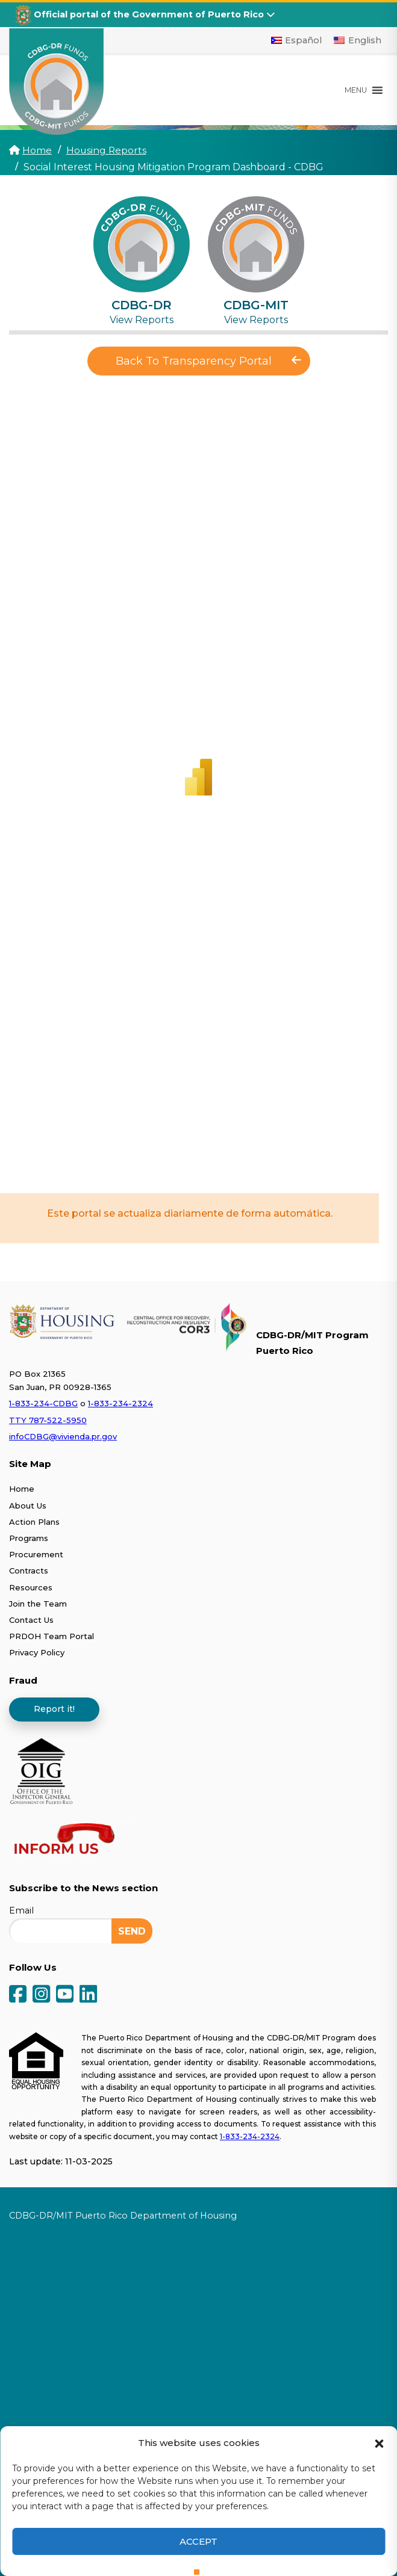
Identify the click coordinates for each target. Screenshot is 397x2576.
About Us (27, 1505)
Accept (198, 2541)
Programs (28, 1537)
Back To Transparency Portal (208, 361)
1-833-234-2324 (120, 1403)
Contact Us (31, 1619)
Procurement (36, 1554)
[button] (379, 2442)
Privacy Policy (36, 1652)
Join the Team (38, 1603)
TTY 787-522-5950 (48, 1419)
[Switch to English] (357, 40)
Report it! (54, 1708)
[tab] (141, 261)
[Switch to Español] (296, 40)
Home (37, 150)
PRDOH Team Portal (51, 1636)
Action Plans (34, 1521)
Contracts (28, 1570)
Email (21, 1910)
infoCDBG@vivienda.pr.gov (63, 1436)
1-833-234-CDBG (43, 1403)
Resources (30, 1587)
